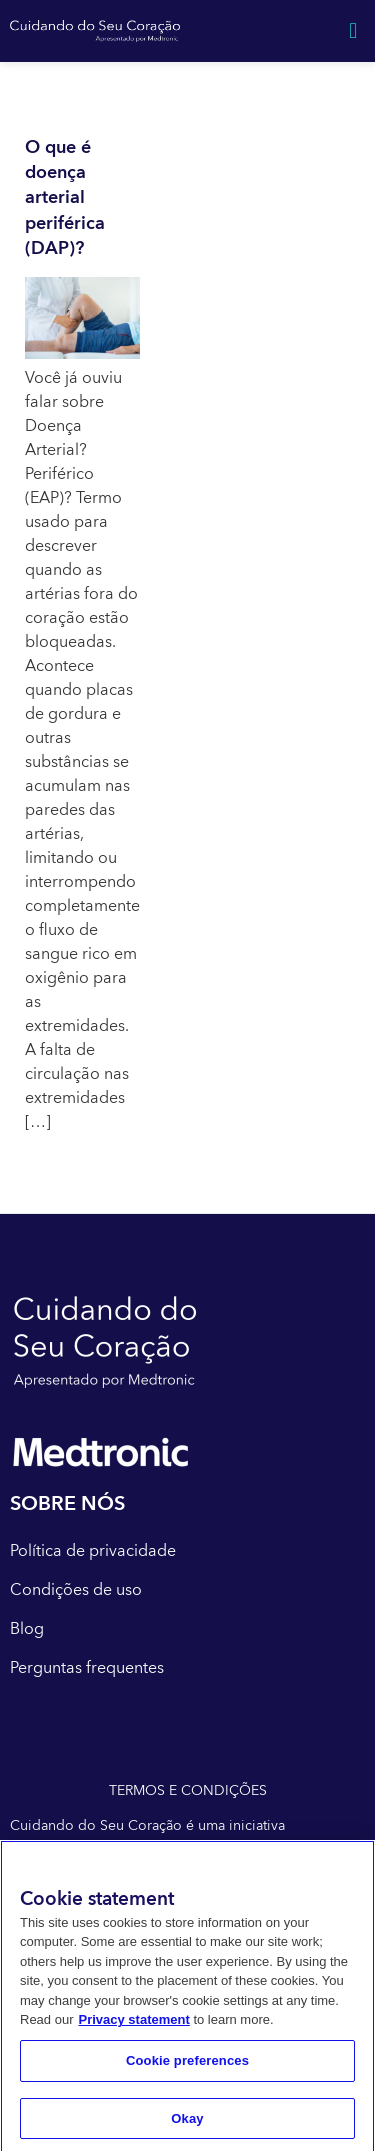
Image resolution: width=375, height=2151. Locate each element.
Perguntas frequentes (87, 1668)
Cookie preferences (187, 2065)
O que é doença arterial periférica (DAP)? (65, 198)
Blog (27, 1629)
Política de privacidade (93, 1551)
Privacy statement (133, 2025)
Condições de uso (76, 1590)
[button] (353, 31)
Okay (187, 2123)
